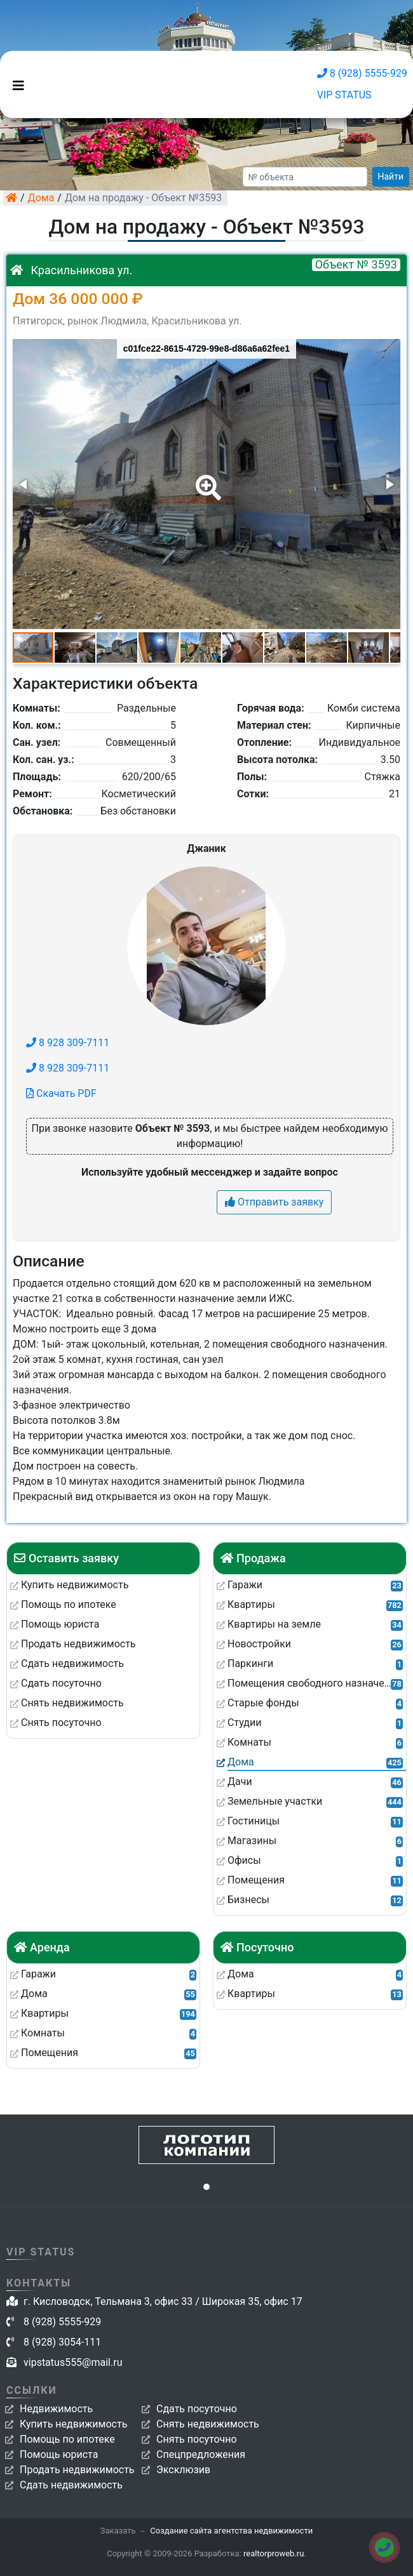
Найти (391, 176)
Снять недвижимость (207, 2424)
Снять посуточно (196, 2439)
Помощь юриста (59, 2454)
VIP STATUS (344, 95)
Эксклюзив (183, 2470)
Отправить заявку (274, 1202)
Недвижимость (56, 2409)
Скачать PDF (61, 1093)
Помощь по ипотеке (67, 2439)
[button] (206, 478)
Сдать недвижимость (71, 2485)
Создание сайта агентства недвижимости (231, 2530)
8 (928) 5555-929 (362, 73)
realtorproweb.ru (273, 2553)
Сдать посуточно (196, 2409)
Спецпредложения (200, 2454)
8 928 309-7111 (67, 1043)
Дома (41, 198)
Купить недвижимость (73, 2424)
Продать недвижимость (77, 2470)
